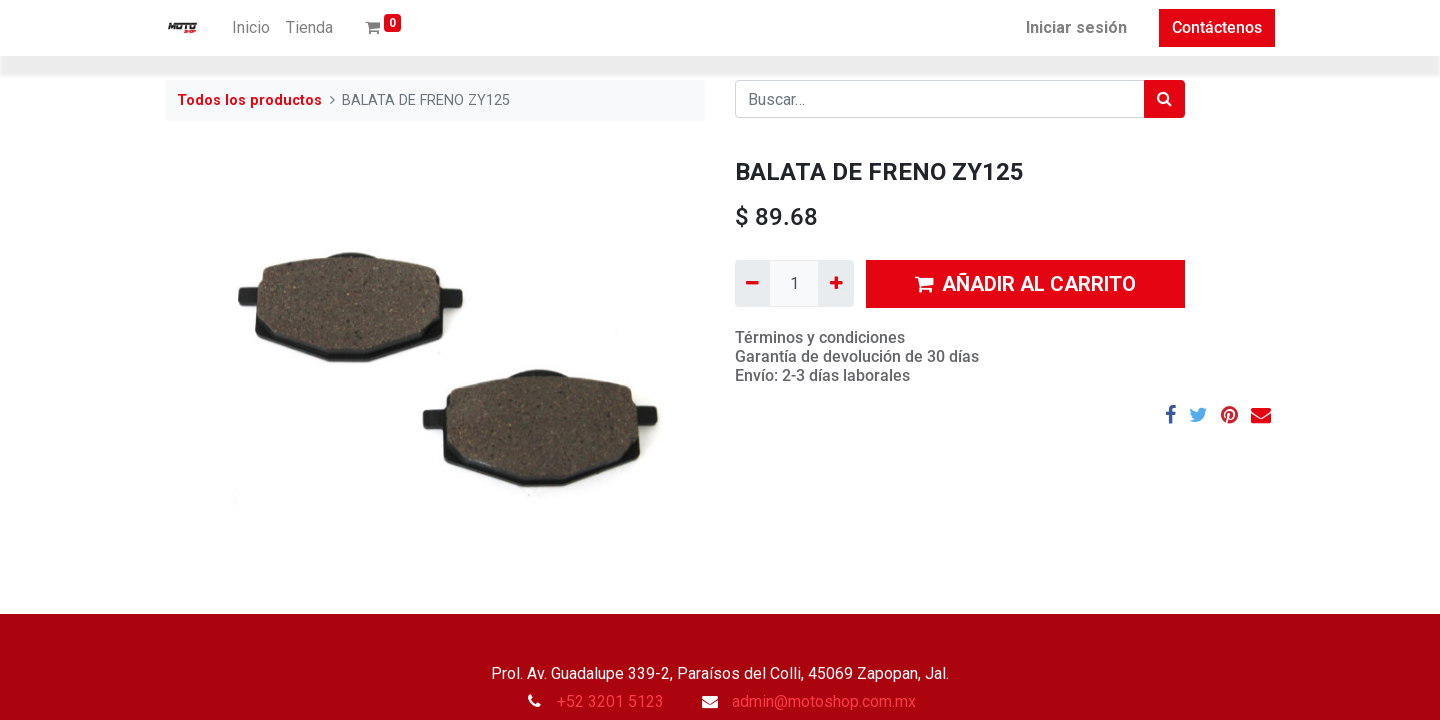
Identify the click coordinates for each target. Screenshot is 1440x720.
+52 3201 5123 (610, 701)
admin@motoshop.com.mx (824, 701)
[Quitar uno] (752, 283)
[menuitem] (251, 28)
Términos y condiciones (820, 337)
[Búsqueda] (1164, 99)
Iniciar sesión (1076, 27)
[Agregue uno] (835, 283)
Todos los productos (249, 100)
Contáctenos (1217, 27)
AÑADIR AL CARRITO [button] (1025, 284)
